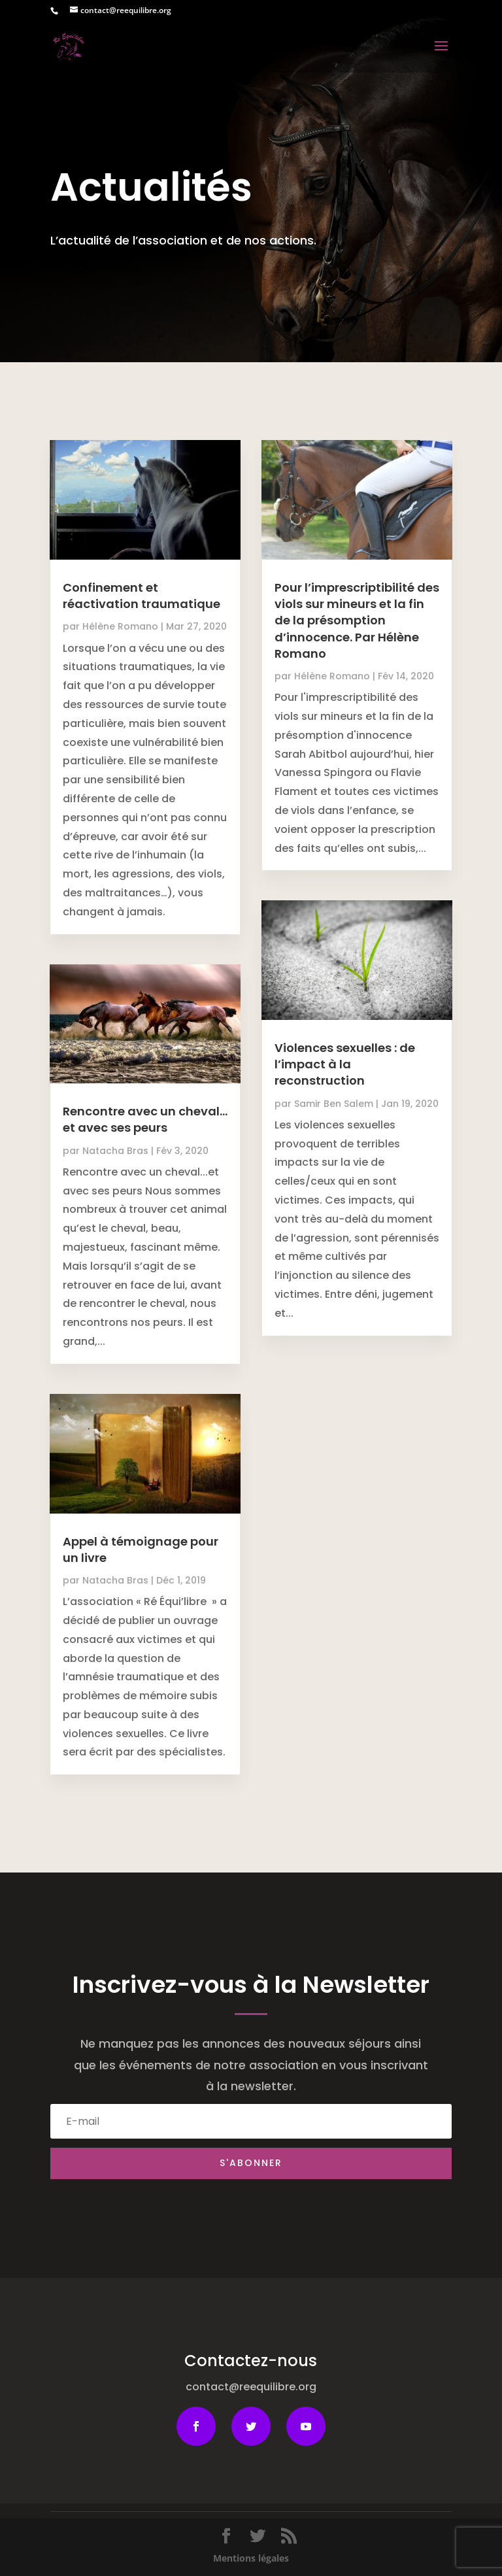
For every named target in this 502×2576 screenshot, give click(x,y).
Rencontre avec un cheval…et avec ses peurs (145, 1119)
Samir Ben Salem (333, 1103)
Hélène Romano (120, 626)
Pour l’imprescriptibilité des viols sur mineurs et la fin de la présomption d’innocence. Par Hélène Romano (357, 620)
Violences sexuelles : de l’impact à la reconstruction (345, 1064)
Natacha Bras (115, 1150)
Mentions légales (251, 2558)
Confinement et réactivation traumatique (141, 595)
